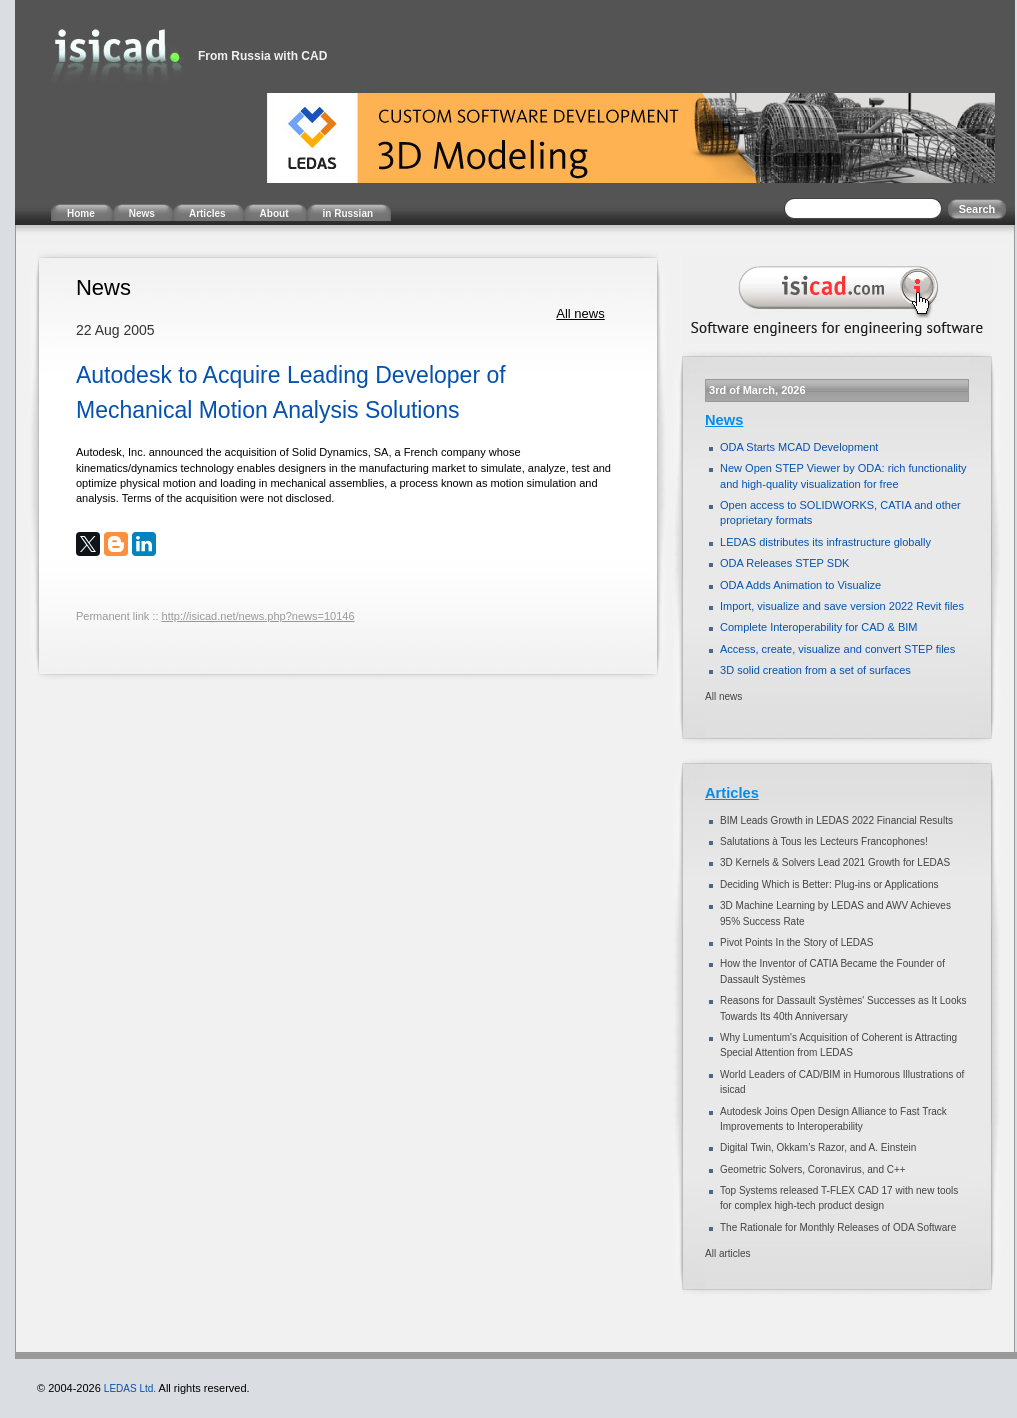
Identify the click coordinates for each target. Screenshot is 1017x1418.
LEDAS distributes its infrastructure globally (825, 542)
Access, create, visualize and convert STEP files (837, 649)
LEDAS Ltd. (130, 1388)
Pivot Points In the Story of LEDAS (796, 942)
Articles (732, 793)
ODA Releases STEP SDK (784, 563)
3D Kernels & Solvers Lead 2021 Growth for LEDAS (835, 862)
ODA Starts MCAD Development (799, 447)
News (724, 420)
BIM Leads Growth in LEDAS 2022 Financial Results (836, 820)
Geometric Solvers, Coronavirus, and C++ (813, 1169)
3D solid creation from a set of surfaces (815, 670)
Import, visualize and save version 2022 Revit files (842, 606)
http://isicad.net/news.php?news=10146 (258, 616)
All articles (728, 1253)
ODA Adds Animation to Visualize (800, 585)
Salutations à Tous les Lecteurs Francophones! (824, 841)
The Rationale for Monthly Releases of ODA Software (838, 1227)
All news (580, 313)
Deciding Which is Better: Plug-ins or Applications (829, 884)
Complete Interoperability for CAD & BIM (818, 627)
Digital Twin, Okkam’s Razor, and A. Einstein (818, 1147)
